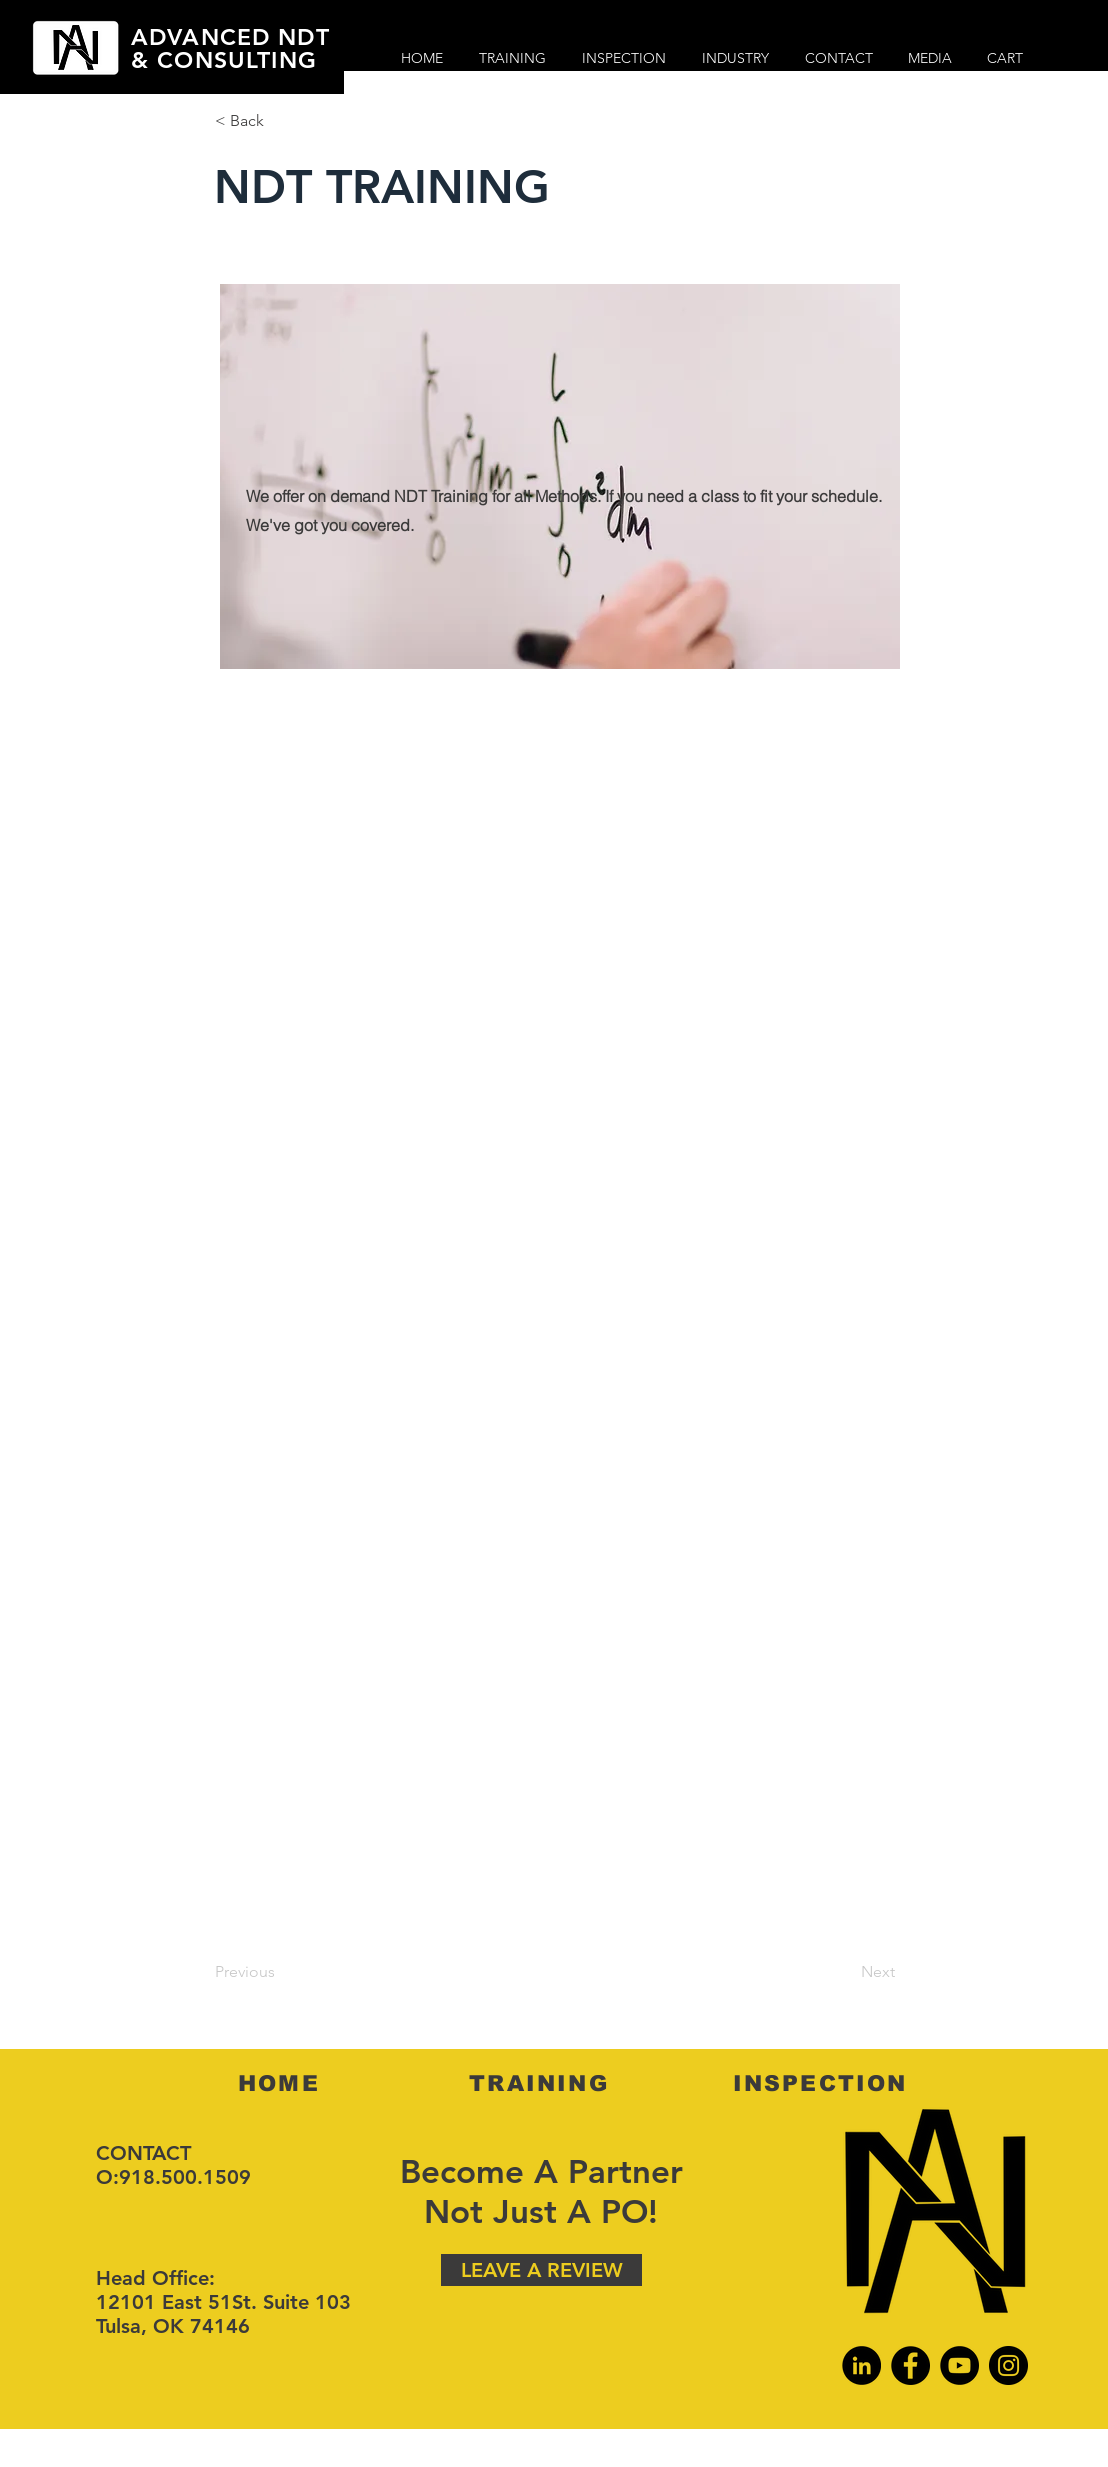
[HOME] (281, 2083)
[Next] (845, 1972)
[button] (281, 121)
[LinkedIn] (861, 2365)
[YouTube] (959, 2365)
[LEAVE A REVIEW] (541, 2270)
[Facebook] (910, 2365)
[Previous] (281, 1972)
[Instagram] (1008, 2365)
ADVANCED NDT (230, 37)
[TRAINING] (541, 2083)
